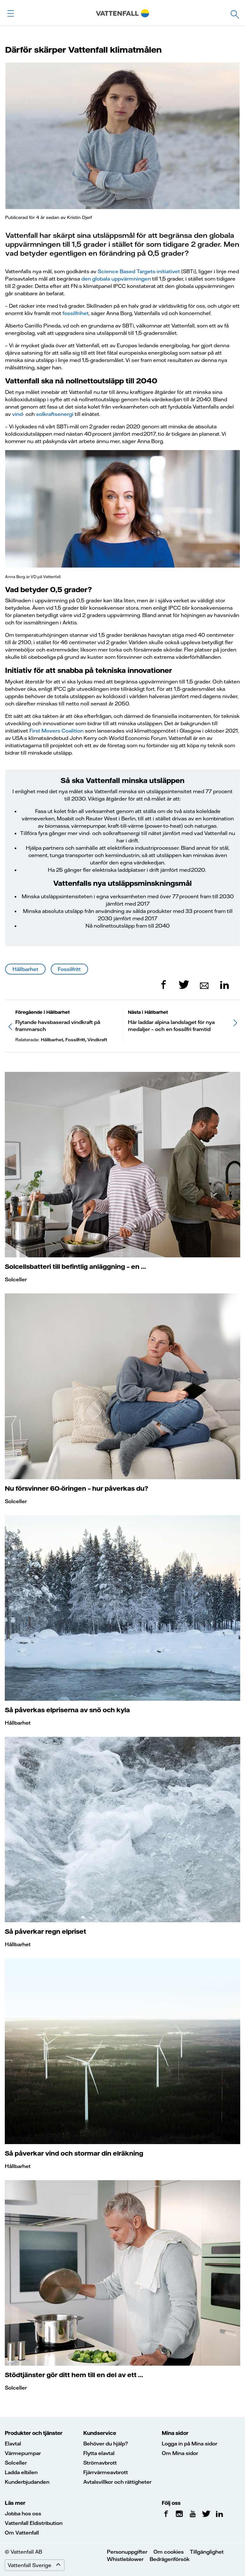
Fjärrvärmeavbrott (105, 2472)
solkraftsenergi (54, 414)
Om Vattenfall (22, 2532)
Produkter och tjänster (34, 2433)
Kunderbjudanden (27, 2482)
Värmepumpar (23, 2453)
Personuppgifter (127, 2552)
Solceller (16, 1279)
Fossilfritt (69, 969)
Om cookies (168, 2552)
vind (17, 414)
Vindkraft (97, 1040)
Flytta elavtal (99, 2453)
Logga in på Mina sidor (189, 2443)
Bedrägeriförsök (169, 2559)
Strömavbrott (100, 2462)
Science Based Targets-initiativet (139, 271)
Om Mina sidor (180, 2453)
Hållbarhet (25, 969)
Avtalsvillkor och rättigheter (117, 2482)
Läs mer (15, 2503)
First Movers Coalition (56, 730)
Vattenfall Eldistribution (34, 2523)
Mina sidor (175, 2433)
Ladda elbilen (21, 2472)
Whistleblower (125, 2559)
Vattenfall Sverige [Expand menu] (36, 2565)
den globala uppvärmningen (116, 278)
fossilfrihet (76, 313)
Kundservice (99, 2433)
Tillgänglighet (207, 2552)
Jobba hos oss (23, 2513)
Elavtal (13, 2443)
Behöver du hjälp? (105, 2443)
